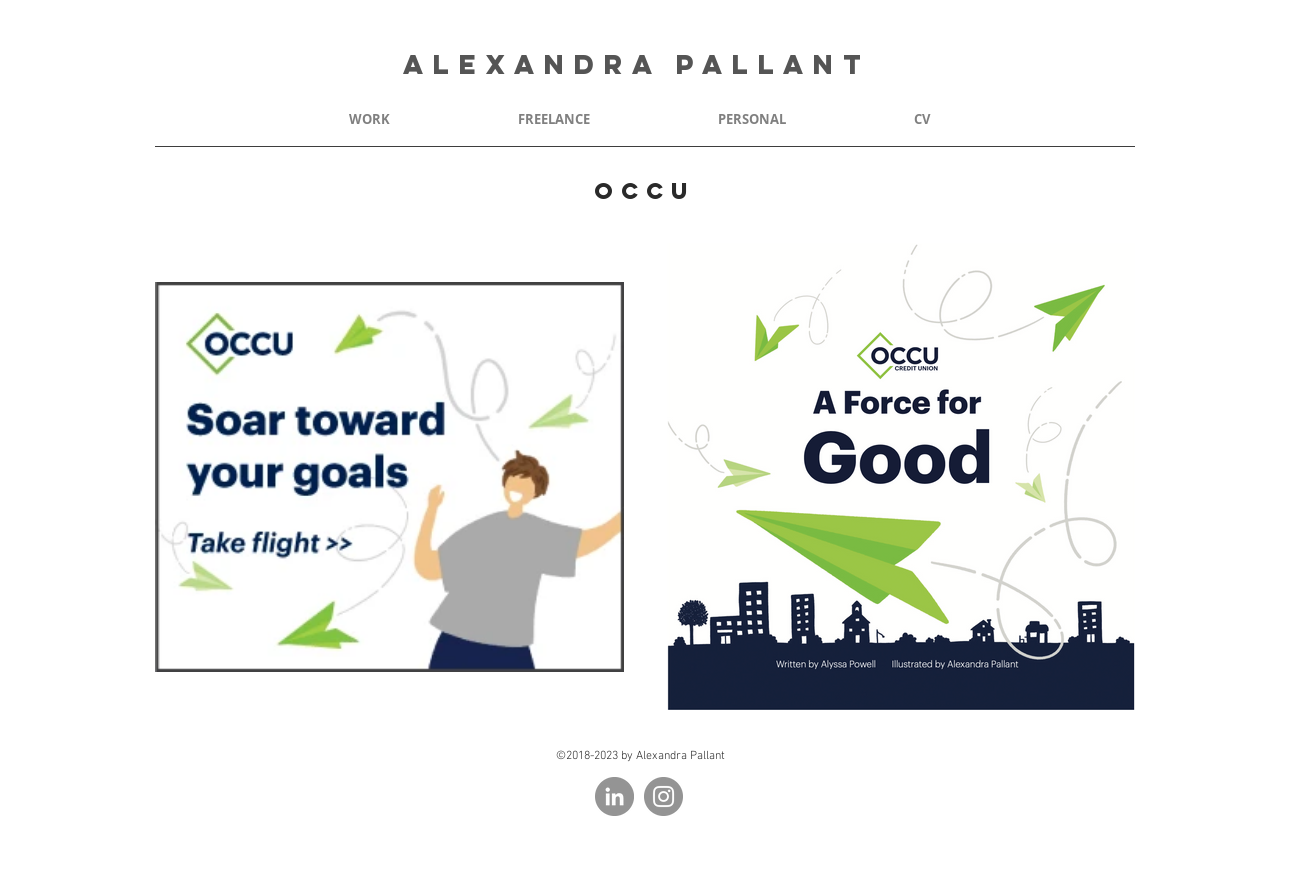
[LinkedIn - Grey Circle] (614, 796)
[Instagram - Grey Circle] (663, 796)
